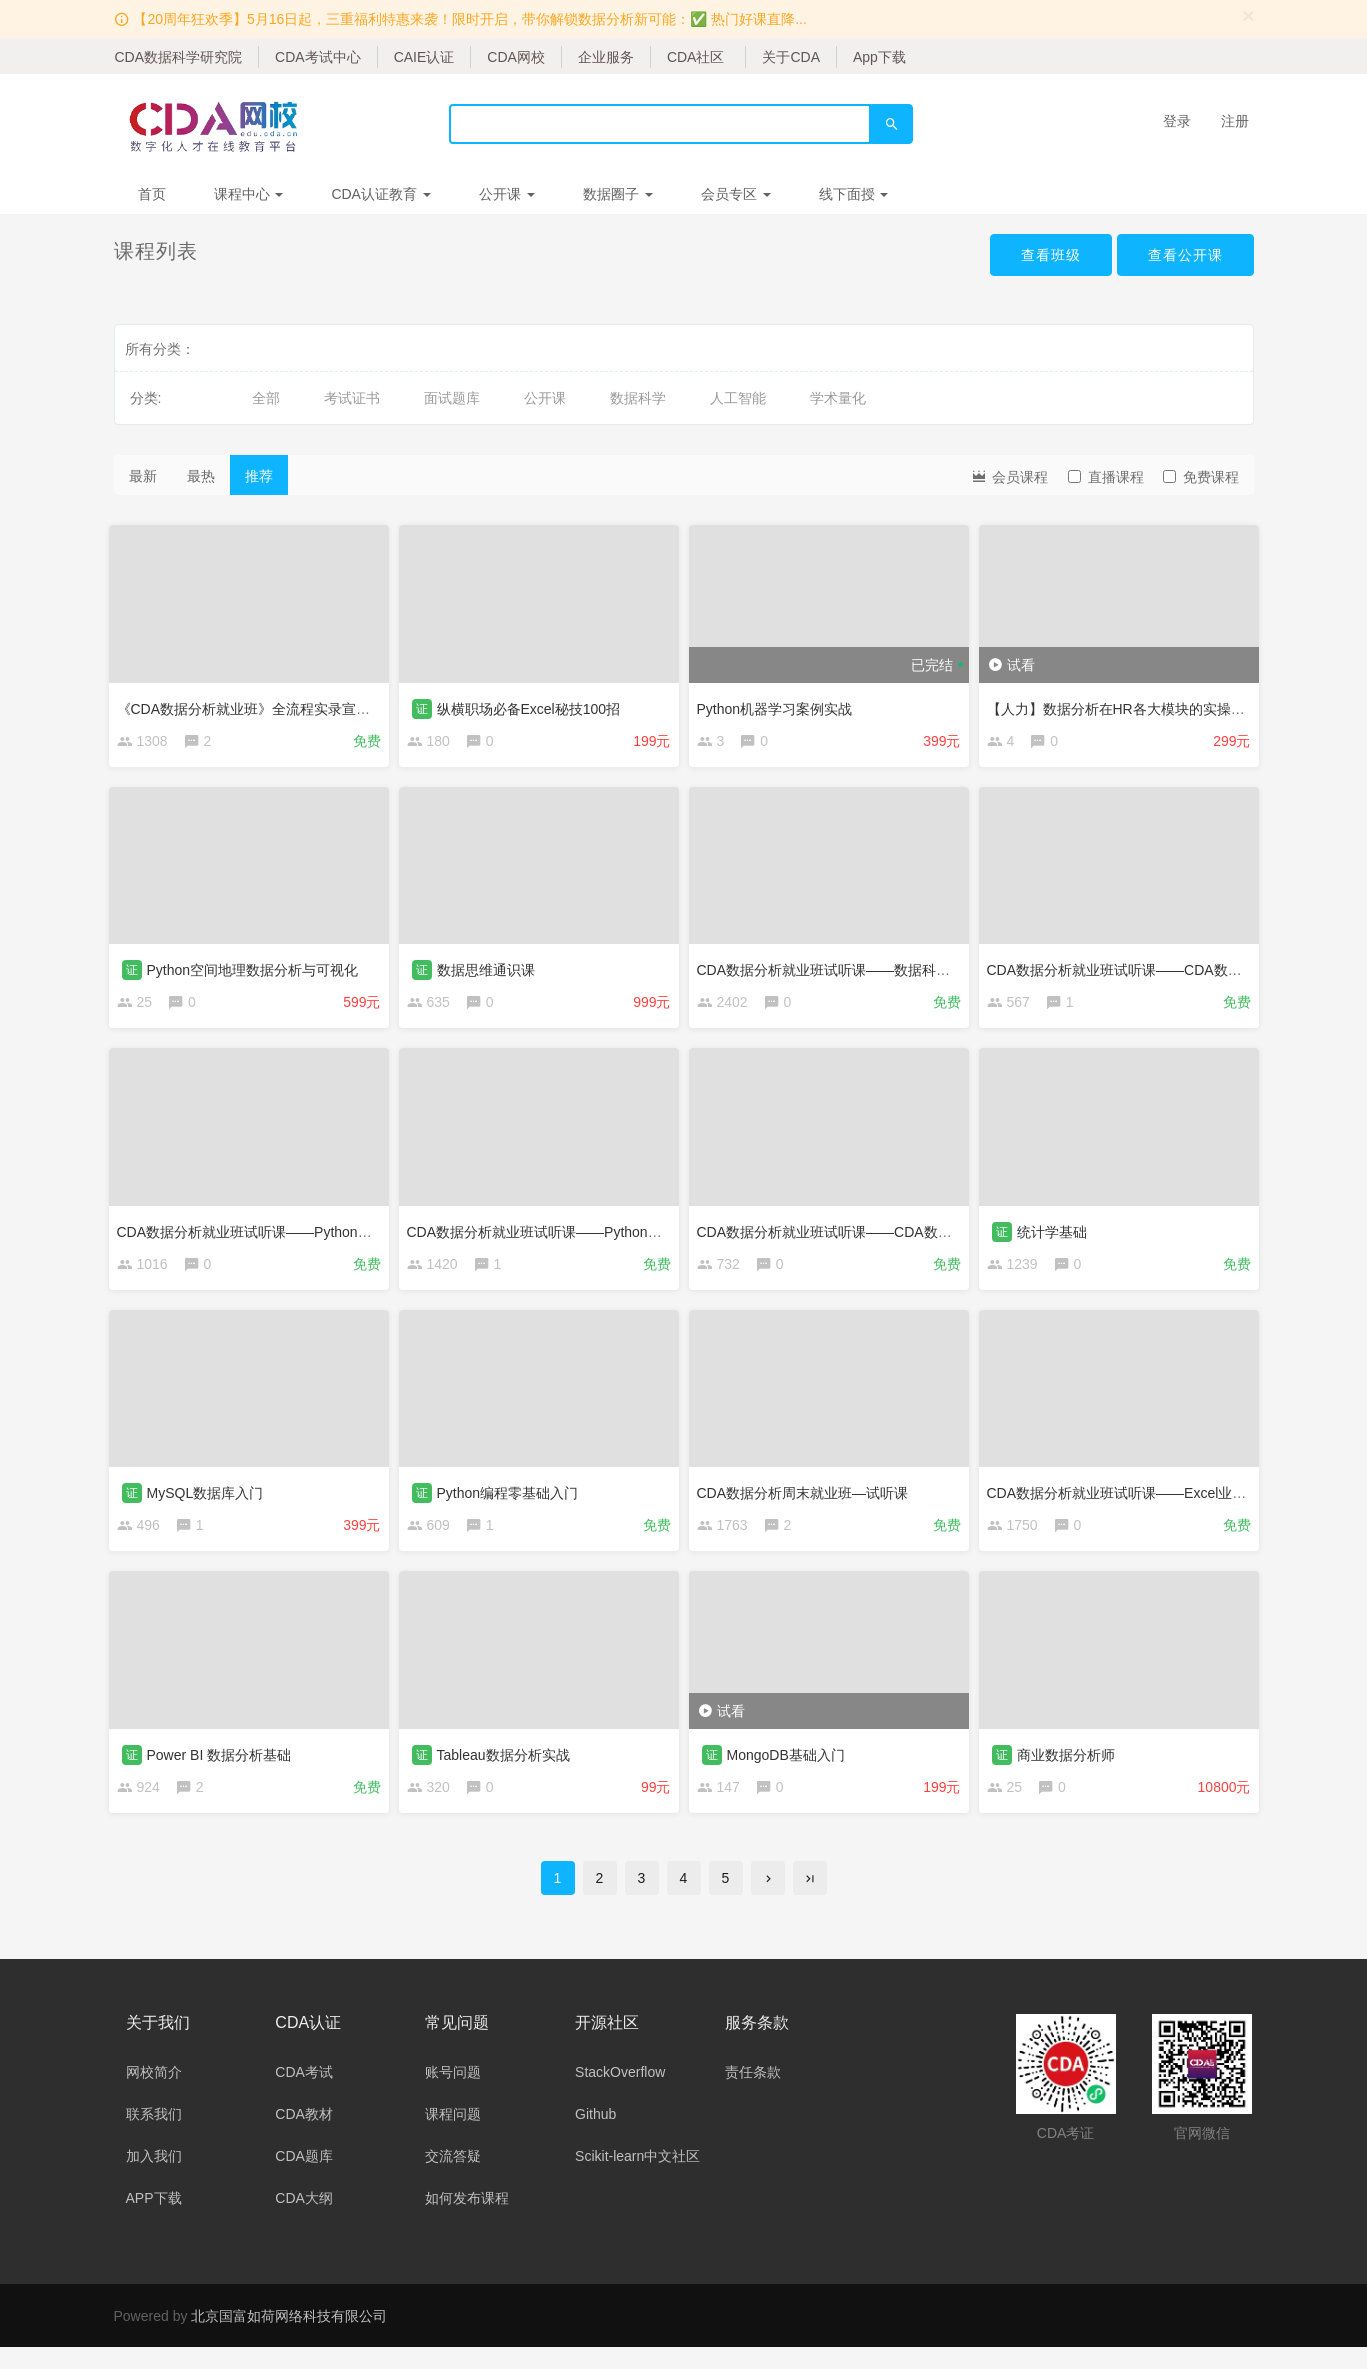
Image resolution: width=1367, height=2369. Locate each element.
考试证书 (352, 398)
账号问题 (453, 2094)
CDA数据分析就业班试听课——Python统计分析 (560, 1235)
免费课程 (1201, 477)
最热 (201, 476)
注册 (1235, 121)
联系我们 (154, 2136)
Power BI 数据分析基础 (224, 1766)
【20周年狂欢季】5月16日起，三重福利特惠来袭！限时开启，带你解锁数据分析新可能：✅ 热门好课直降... (470, 19)
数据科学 (638, 398)
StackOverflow (620, 2094)
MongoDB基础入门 (791, 1766)
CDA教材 (304, 2136)
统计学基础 (1057, 1235)
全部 (266, 398)
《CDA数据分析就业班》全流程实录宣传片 (256, 703)
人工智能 (738, 398)
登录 (1177, 121)
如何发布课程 (467, 2220)
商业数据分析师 (1071, 1766)
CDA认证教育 (380, 194)
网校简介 (154, 2094)
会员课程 (1009, 475)
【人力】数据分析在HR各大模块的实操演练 (1128, 703)
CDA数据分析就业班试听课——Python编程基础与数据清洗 (305, 1235)
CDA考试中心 (318, 57)
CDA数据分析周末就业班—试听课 (808, 1501)
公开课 (507, 194)
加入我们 (154, 2178)
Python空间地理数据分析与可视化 (258, 969)
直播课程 (1106, 477)
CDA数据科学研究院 (179, 57)
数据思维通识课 (491, 969)
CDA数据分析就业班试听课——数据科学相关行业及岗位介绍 (892, 969)
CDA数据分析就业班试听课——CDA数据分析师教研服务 (1168, 969)
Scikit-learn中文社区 (637, 2178)
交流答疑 (453, 2178)
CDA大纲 (304, 2220)
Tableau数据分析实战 (508, 1766)
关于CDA (791, 57)
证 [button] (427, 703)
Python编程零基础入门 (513, 1501)
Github (595, 2136)
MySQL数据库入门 (210, 1501)
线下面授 (854, 194)
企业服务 (606, 57)
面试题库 (452, 398)
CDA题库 (304, 2178)
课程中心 (249, 194)
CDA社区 (696, 57)
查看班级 (1036, 256)
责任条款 (753, 2094)
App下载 (879, 57)
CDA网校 (516, 57)
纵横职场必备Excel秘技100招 (534, 703)
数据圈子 (618, 194)
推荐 (259, 476)
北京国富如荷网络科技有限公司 (289, 2338)
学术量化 (838, 398)
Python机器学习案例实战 (780, 703)
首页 (152, 194)
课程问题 (453, 2136)
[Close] (1249, 15)
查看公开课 (1180, 256)
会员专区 (736, 194)
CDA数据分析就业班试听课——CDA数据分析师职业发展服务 (892, 1235)
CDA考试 (304, 2094)
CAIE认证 (424, 57)
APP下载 (154, 2220)
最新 (143, 476)
